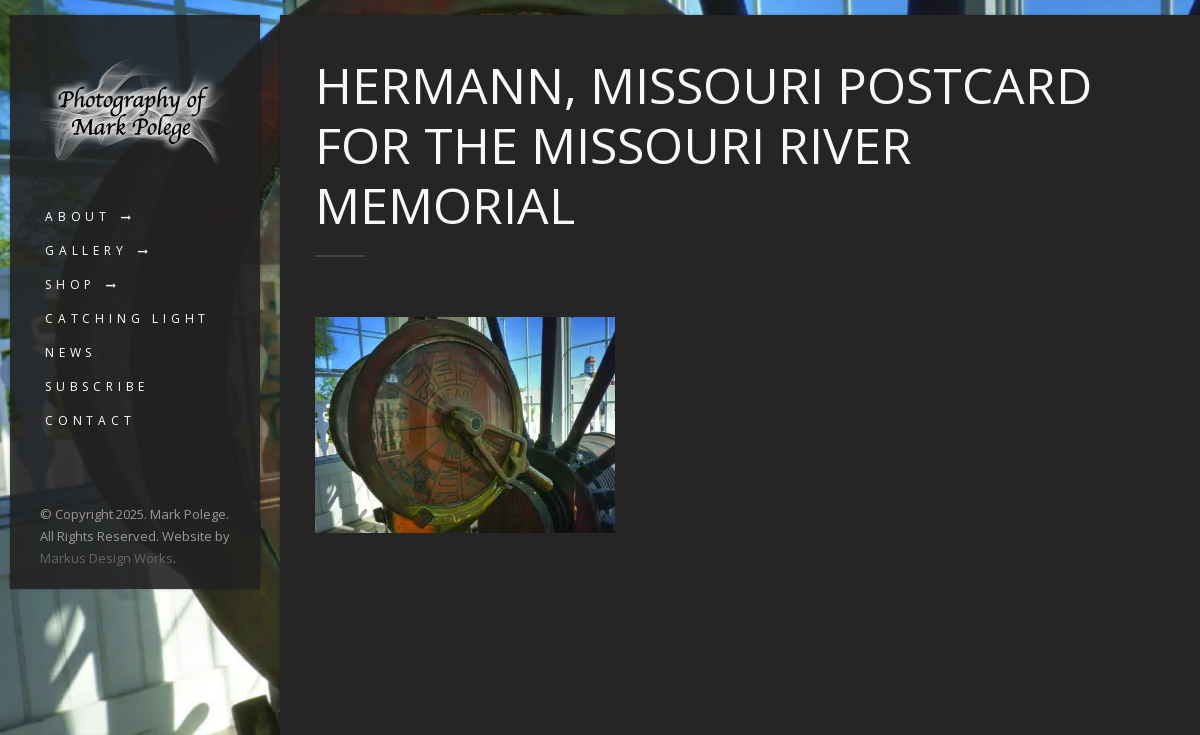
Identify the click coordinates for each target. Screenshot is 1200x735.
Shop (70, 284)
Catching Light (127, 318)
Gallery (86, 250)
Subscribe (97, 386)
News (70, 352)
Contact (90, 420)
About (78, 216)
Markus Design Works (106, 558)
